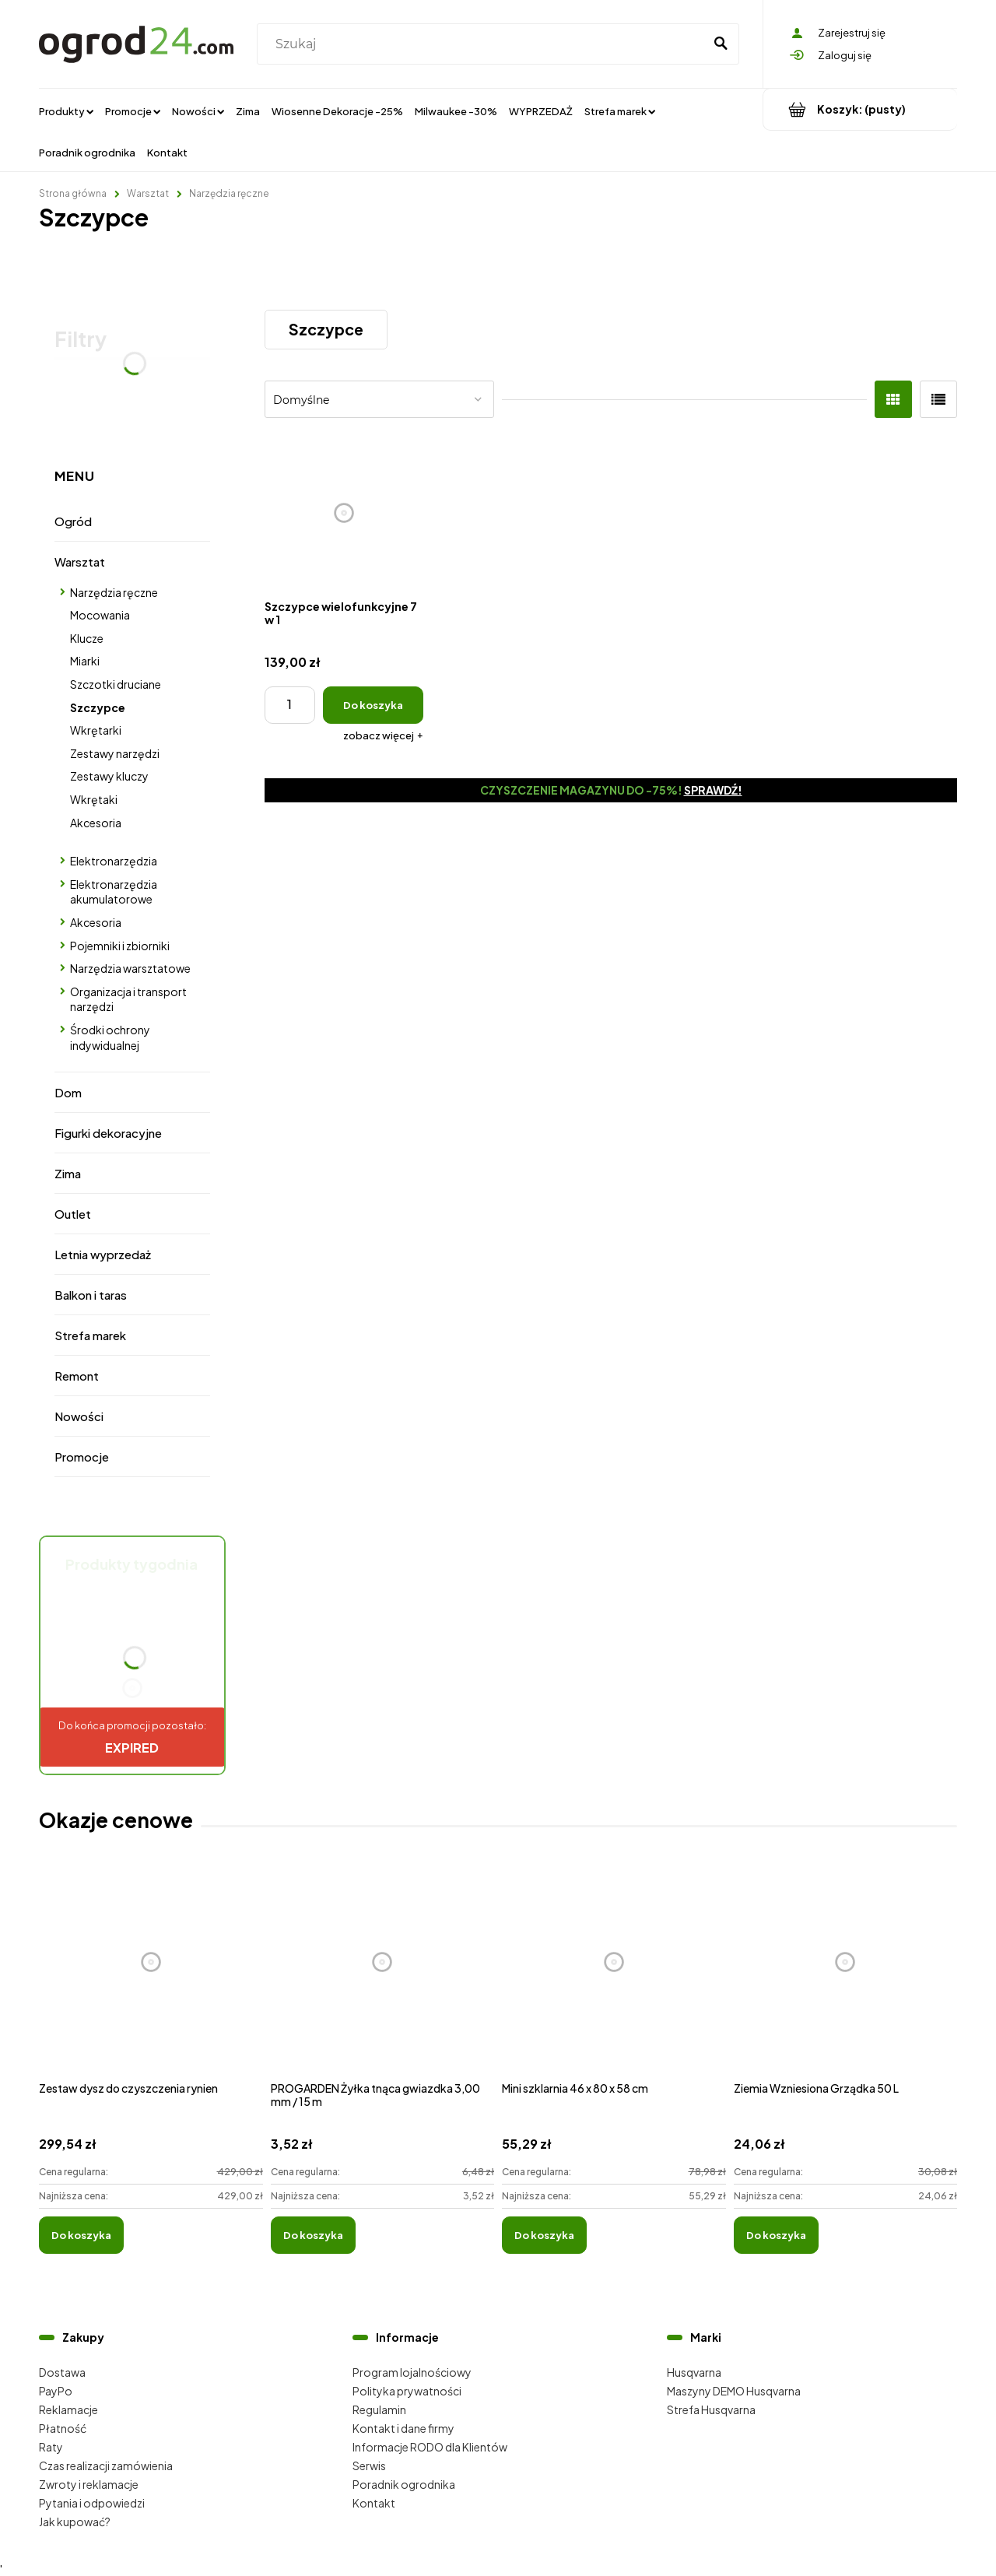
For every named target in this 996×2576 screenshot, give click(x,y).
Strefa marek (90, 1335)
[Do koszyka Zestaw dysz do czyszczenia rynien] (81, 2235)
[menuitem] (66, 111)
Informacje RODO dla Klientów (429, 2447)
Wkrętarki (95, 730)
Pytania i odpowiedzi (92, 2503)
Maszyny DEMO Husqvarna (734, 2391)
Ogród (73, 521)
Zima (67, 1173)
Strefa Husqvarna (711, 2409)
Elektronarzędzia (113, 861)
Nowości (78, 1416)
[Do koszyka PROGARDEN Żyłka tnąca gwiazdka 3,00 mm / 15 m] (313, 2235)
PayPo (55, 2391)
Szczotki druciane (115, 684)
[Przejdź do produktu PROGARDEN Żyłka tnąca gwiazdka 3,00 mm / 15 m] (383, 1979)
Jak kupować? (74, 2522)
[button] (383, 735)
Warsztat (79, 561)
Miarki (85, 661)
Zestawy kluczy (109, 776)
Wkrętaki (93, 799)
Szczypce (97, 707)
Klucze (86, 638)
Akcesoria (95, 823)
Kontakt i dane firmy (403, 2428)
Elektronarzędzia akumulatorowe (113, 892)
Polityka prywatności (406, 2391)
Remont (76, 1375)
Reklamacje (68, 2409)
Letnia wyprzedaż (102, 1254)
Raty (51, 2447)
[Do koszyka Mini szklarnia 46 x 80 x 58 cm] (544, 2235)
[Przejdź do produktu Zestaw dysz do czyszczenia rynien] (151, 1979)
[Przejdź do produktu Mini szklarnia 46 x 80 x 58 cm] (614, 1979)
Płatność (62, 2428)
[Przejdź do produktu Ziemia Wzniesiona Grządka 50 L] (846, 1979)
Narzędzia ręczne (114, 592)
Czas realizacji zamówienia (106, 2465)
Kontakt (373, 2503)
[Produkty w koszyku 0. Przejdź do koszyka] (860, 109)
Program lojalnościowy (412, 2372)
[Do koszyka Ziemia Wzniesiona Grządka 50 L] (776, 2235)
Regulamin (379, 2409)
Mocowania (100, 615)
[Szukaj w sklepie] (483, 44)
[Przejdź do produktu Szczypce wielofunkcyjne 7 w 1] (344, 512)
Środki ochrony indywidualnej (110, 1037)
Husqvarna (694, 2372)
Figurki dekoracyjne (108, 1132)
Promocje (81, 1456)
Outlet (72, 1213)
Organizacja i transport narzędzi (128, 999)
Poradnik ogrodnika (403, 2484)
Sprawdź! (713, 790)
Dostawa (62, 2372)
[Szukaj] (720, 44)
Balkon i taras (90, 1294)
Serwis (369, 2465)
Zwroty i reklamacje (89, 2484)
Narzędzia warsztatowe (130, 968)
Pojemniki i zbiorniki (120, 946)
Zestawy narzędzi (115, 753)
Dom (68, 1092)
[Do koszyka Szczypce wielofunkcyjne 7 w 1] (373, 705)
